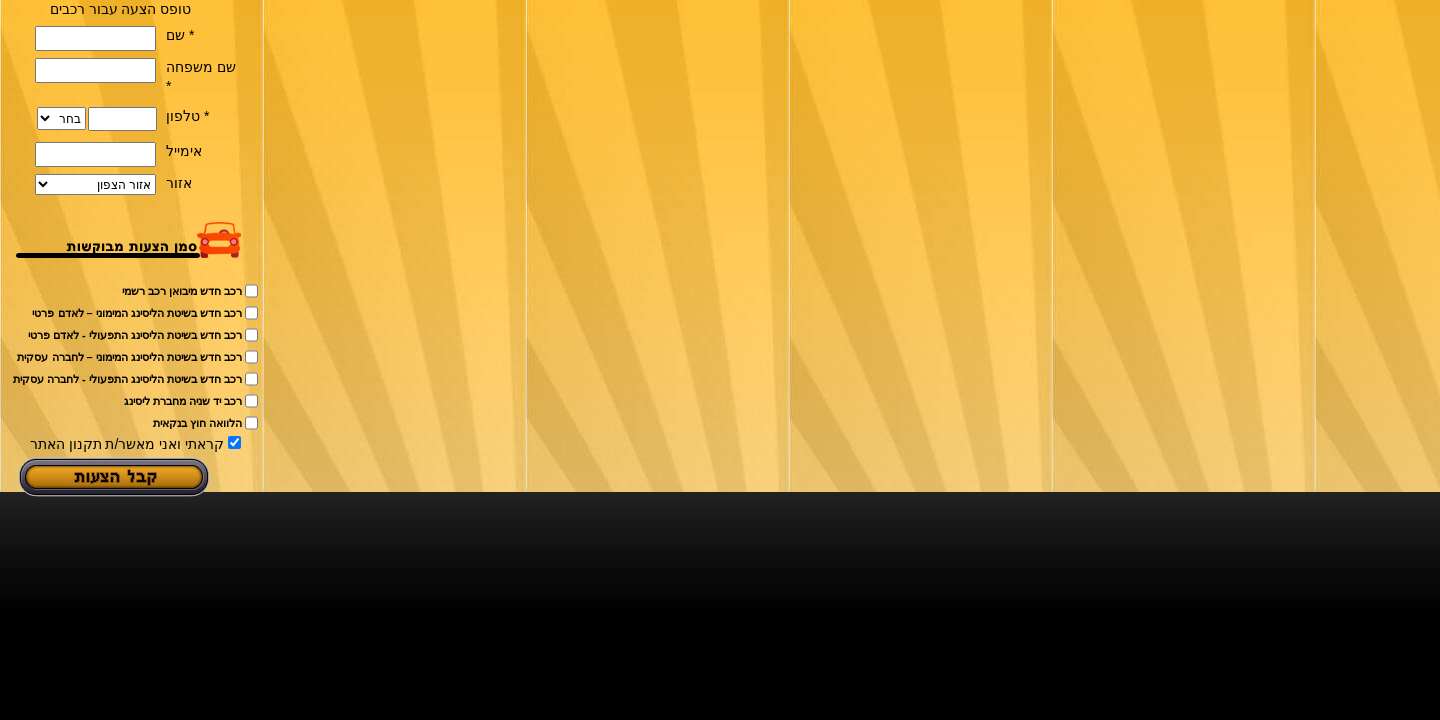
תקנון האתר (66, 444)
